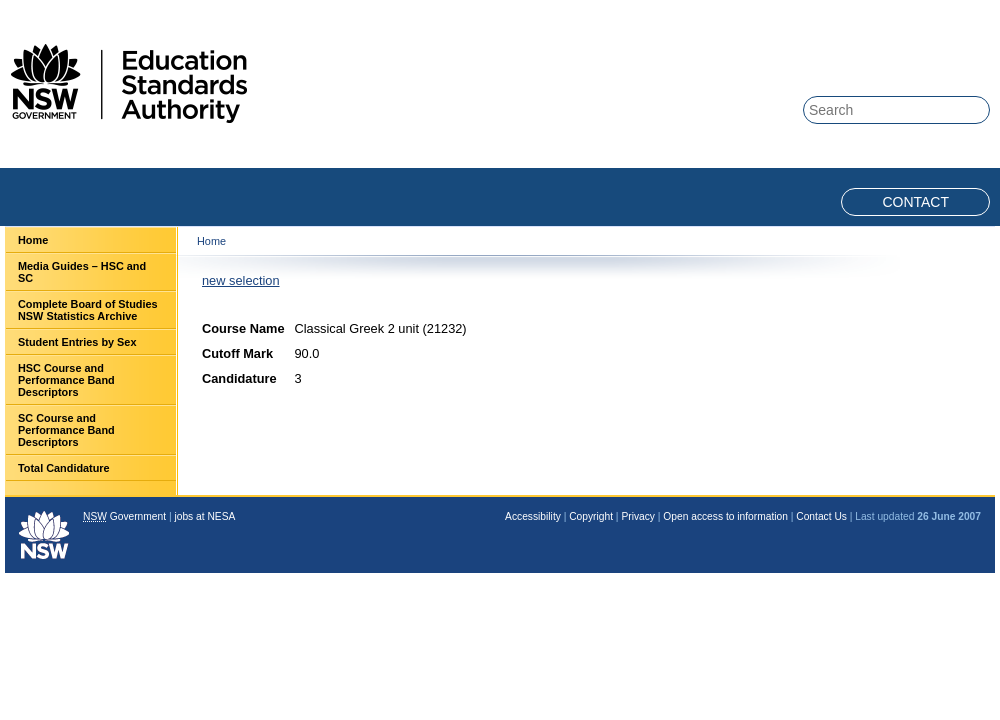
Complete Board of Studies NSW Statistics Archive (88, 310)
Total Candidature (64, 468)
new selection (241, 280)
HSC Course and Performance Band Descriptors (66, 380)
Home (33, 240)
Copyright (591, 516)
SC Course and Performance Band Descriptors (66, 430)
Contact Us (821, 516)
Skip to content (912, 11)
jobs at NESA (204, 516)
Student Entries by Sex (77, 342)
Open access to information (725, 516)
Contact (915, 202)
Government (124, 516)
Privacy (638, 516)
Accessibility (533, 516)
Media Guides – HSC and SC (82, 272)
